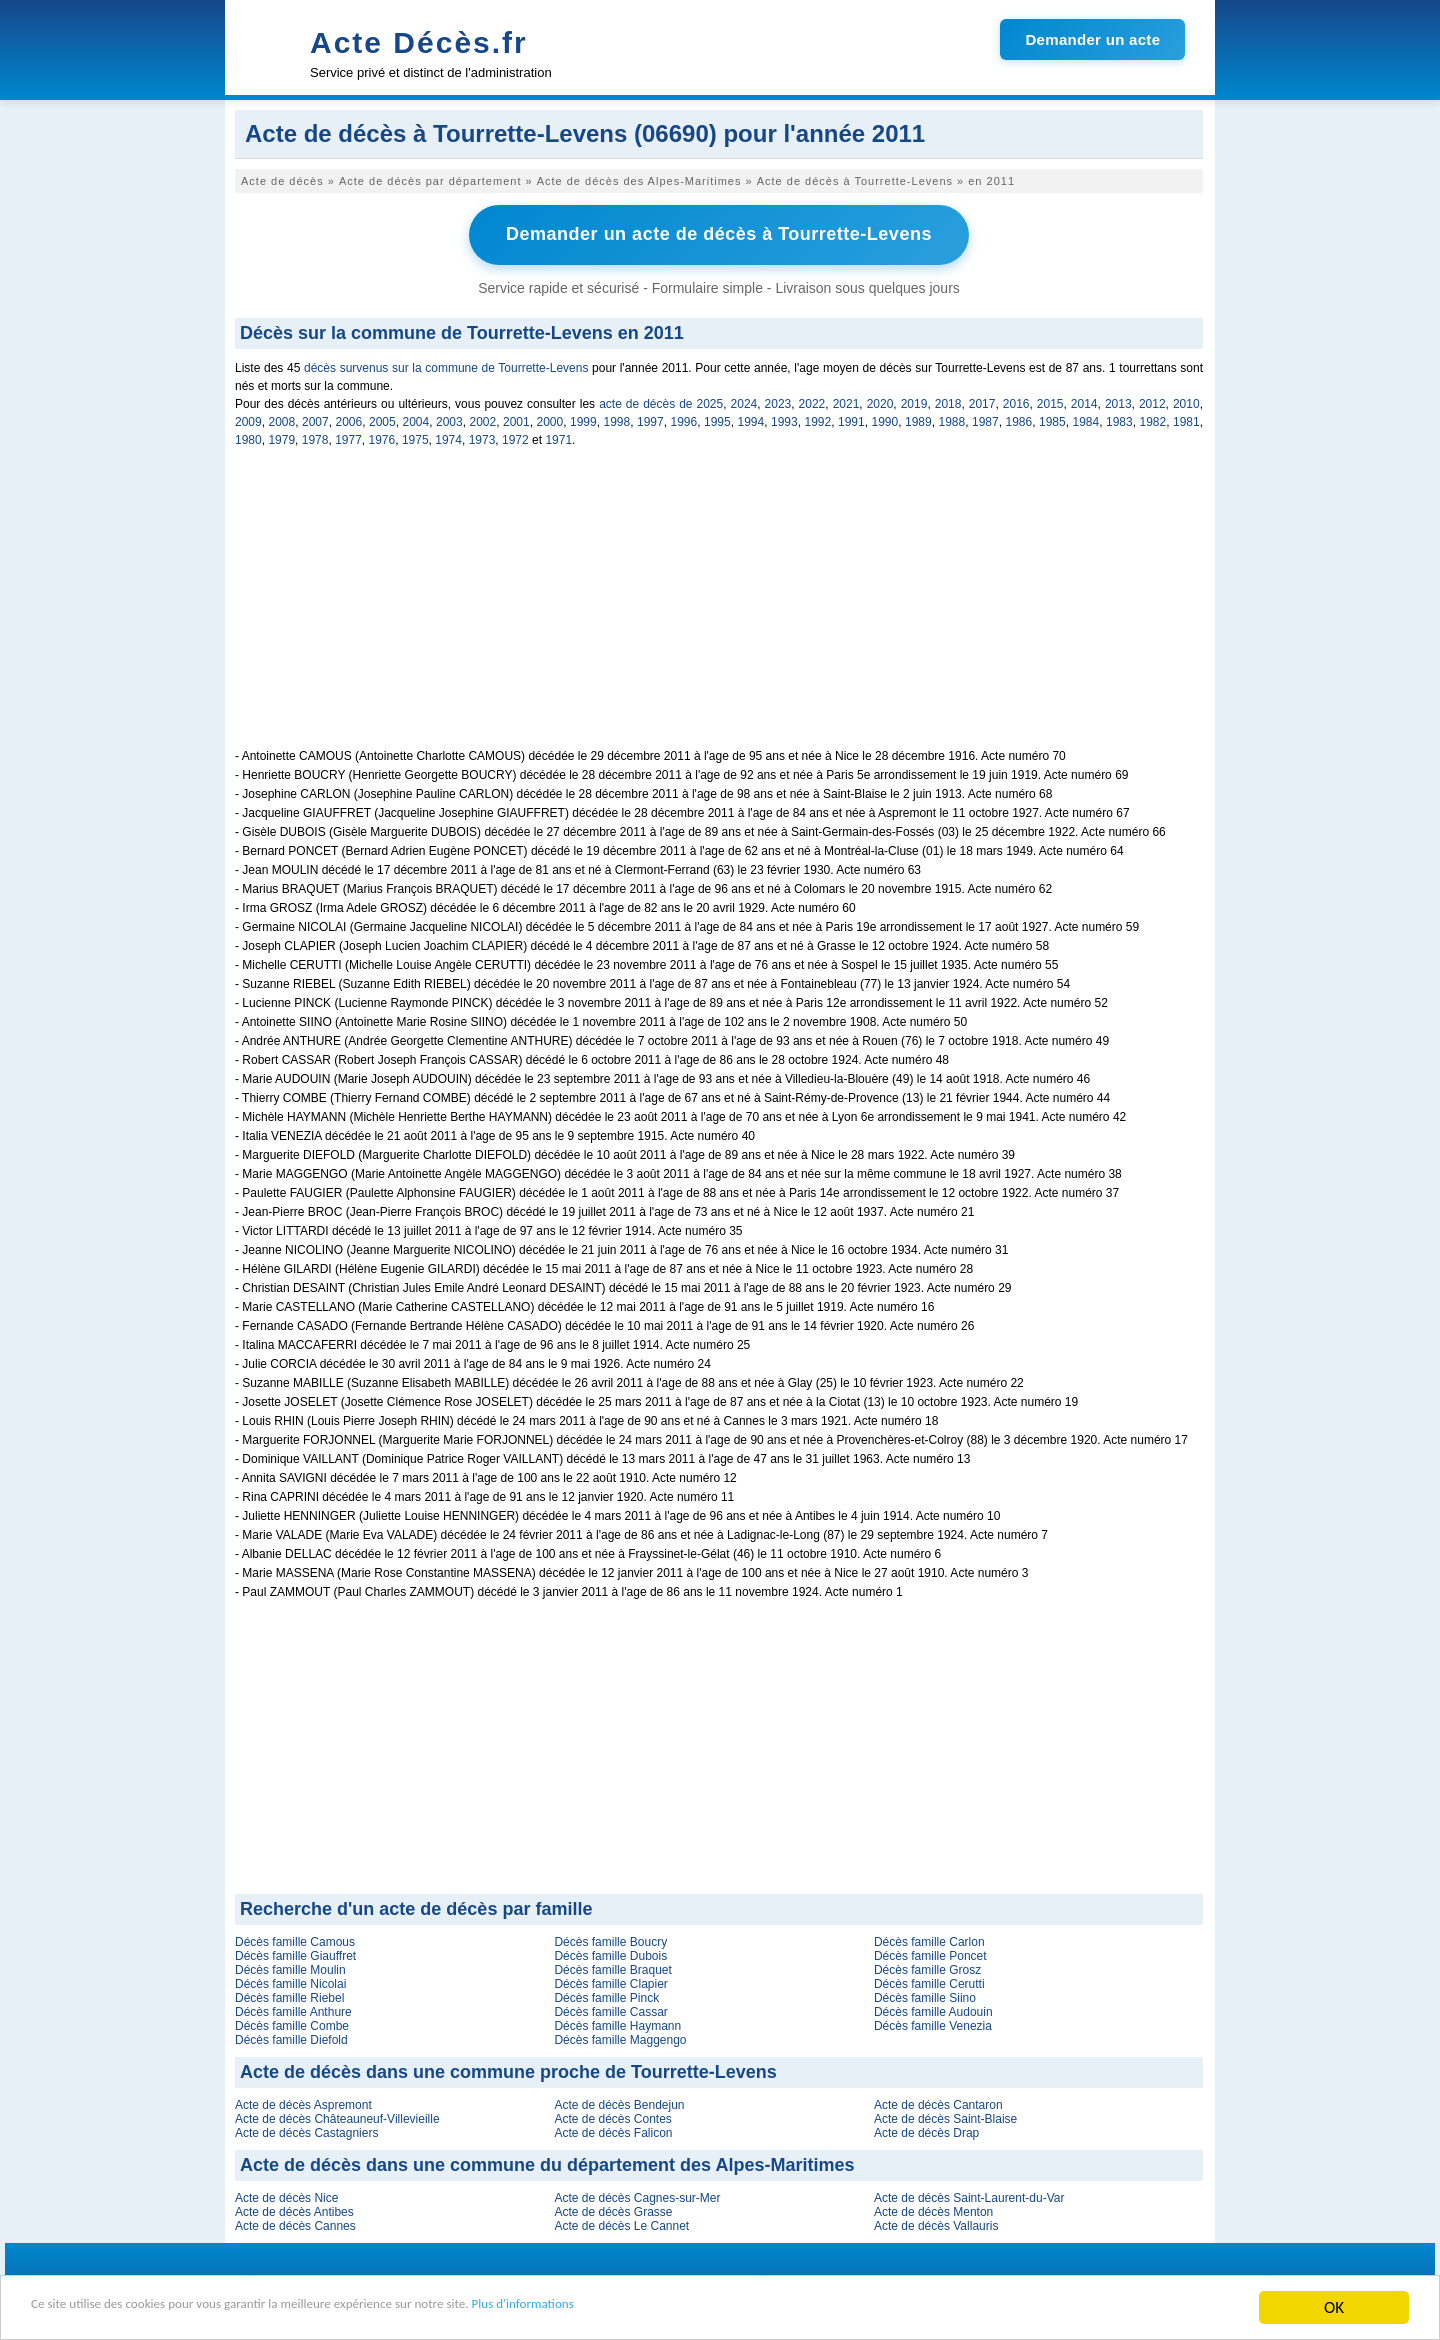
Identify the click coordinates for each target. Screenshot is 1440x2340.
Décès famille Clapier (610, 1981)
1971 (558, 437)
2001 (516, 419)
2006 (349, 419)
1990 (885, 419)
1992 (818, 419)
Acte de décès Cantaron (938, 2102)
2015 (1050, 401)
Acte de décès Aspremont (303, 2102)
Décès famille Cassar (610, 2009)
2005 (382, 419)
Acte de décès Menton (933, 2209)
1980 (248, 437)
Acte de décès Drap (926, 2130)
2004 (416, 419)
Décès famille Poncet (930, 1953)
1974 (448, 437)
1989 (918, 419)
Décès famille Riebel (289, 1995)
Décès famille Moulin (290, 1967)
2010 (1186, 401)
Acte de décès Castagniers (306, 2130)
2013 (1118, 401)
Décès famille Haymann (617, 2023)
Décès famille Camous (295, 1939)
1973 (482, 437)
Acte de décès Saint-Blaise (945, 2116)
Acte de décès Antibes (294, 2209)
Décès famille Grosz (927, 1967)
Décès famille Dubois (610, 1953)
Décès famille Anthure (293, 2009)
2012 (1152, 401)
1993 (784, 419)
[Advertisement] (719, 606)
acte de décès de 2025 (661, 401)
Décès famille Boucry (610, 1939)
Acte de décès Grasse (613, 2209)
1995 (717, 419)
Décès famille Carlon (929, 1939)
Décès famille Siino (925, 1995)
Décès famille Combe (292, 2023)
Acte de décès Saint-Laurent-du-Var (969, 2195)
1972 (515, 437)
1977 (348, 437)
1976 (382, 437)
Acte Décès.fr (419, 42)
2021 (846, 401)
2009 (248, 419)
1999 (583, 419)
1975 (415, 437)
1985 (1052, 419)
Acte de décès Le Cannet (621, 2223)
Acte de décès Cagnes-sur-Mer (637, 2195)
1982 (1153, 419)
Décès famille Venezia (933, 2023)
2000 (550, 419)
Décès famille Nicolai (290, 1981)
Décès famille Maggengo (620, 2037)
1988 (952, 419)
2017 (982, 401)
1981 (1186, 419)
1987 (985, 419)
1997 (650, 419)
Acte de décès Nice (286, 2195)
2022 (812, 401)
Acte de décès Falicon (613, 2130)
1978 (315, 437)
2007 (315, 419)
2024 (744, 401)
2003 (449, 419)
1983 (1119, 419)
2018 (948, 401)
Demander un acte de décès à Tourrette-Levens (719, 233)
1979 (281, 437)
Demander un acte (1092, 39)
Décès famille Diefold (291, 2037)
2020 (880, 401)
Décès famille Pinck (606, 1995)
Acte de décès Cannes (295, 2223)
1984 (1086, 419)
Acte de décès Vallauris (936, 2223)
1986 (1019, 419)
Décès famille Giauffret (295, 1953)
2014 (1084, 401)
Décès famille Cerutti (929, 1981)
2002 (483, 419)
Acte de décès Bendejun (619, 2102)
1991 (851, 419)
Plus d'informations (670, 2309)
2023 (778, 401)
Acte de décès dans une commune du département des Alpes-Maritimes (547, 2162)
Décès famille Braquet (612, 1967)
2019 (914, 401)
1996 (684, 419)
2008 (282, 419)
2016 (1016, 401)
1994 (751, 419)
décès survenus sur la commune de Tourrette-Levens (446, 365)
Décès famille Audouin (933, 2009)
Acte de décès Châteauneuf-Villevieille (337, 2116)
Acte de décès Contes (612, 2116)
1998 (617, 419)
